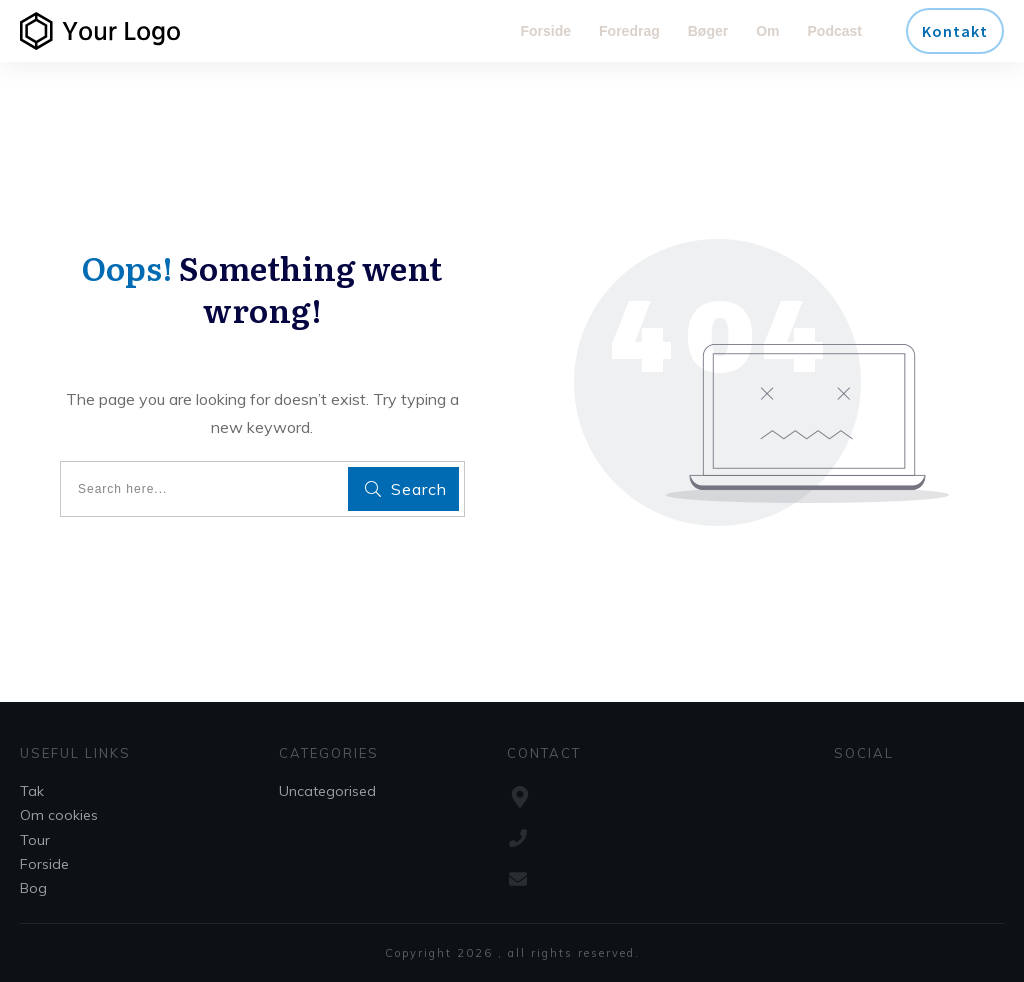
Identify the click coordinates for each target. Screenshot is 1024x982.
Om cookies (59, 815)
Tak (32, 791)
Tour (35, 840)
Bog (33, 888)
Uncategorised (327, 791)
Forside (44, 864)
